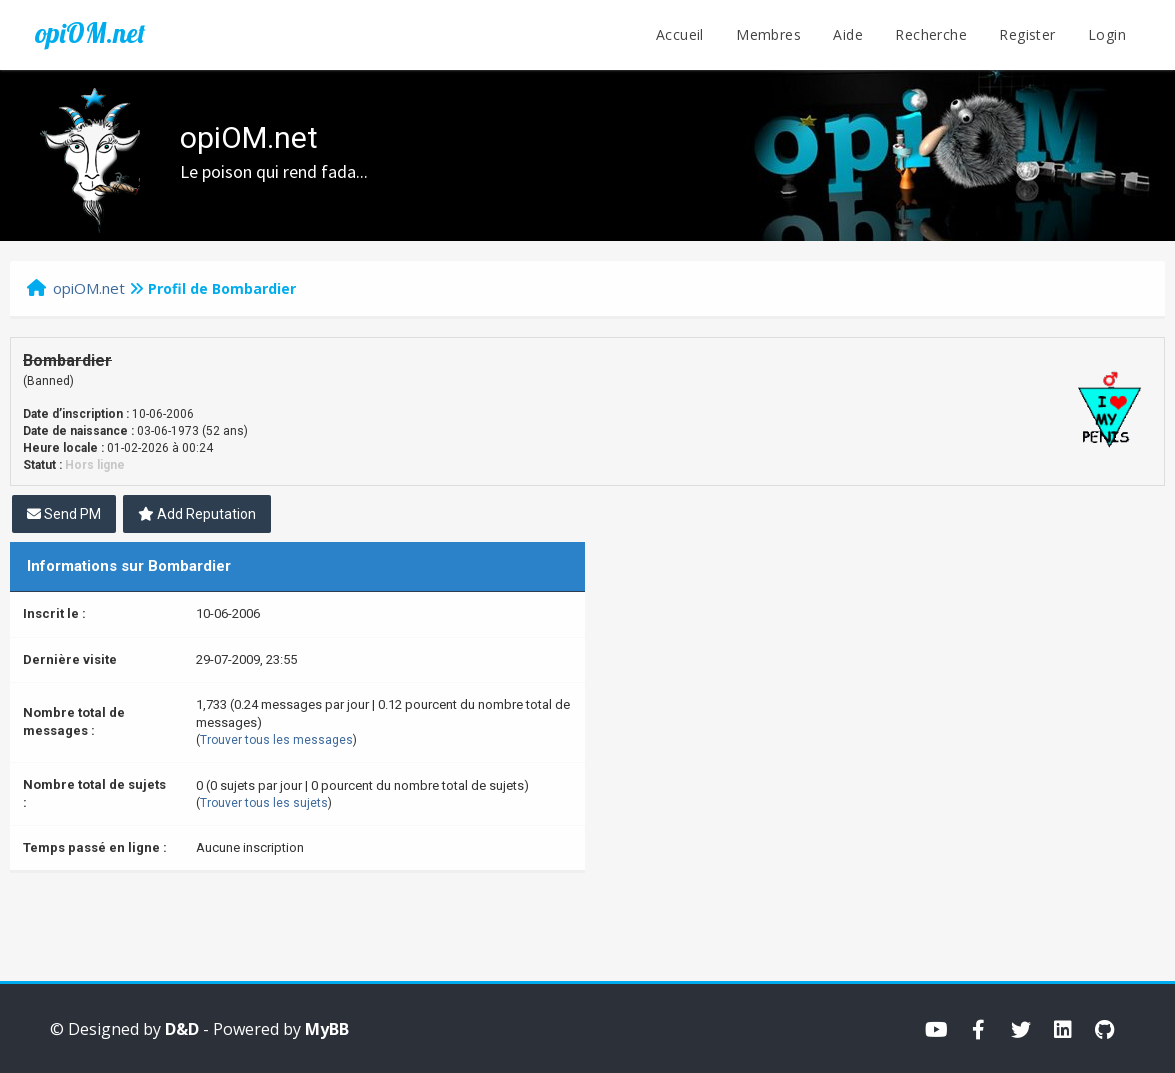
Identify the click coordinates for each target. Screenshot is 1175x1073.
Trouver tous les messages (276, 740)
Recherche (931, 34)
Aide (848, 34)
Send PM (64, 514)
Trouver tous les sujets (264, 803)
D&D (182, 1029)
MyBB (327, 1029)
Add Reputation (197, 514)
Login (1107, 34)
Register (1027, 34)
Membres (768, 34)
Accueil (680, 34)
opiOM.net (90, 33)
